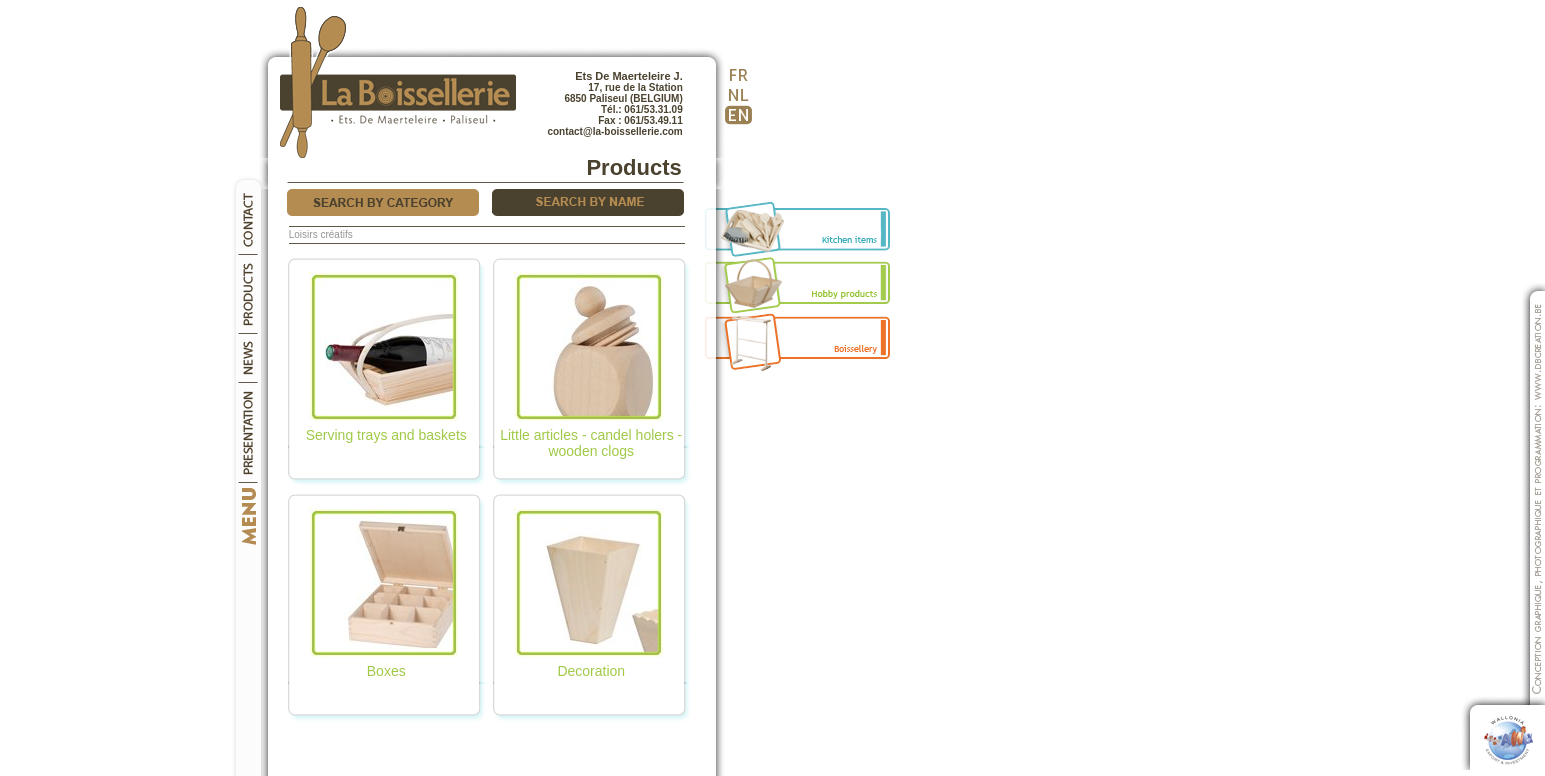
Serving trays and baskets (386, 428)
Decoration (589, 664)
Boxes (384, 664)
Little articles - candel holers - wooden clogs (591, 436)
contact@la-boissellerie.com (614, 131)
